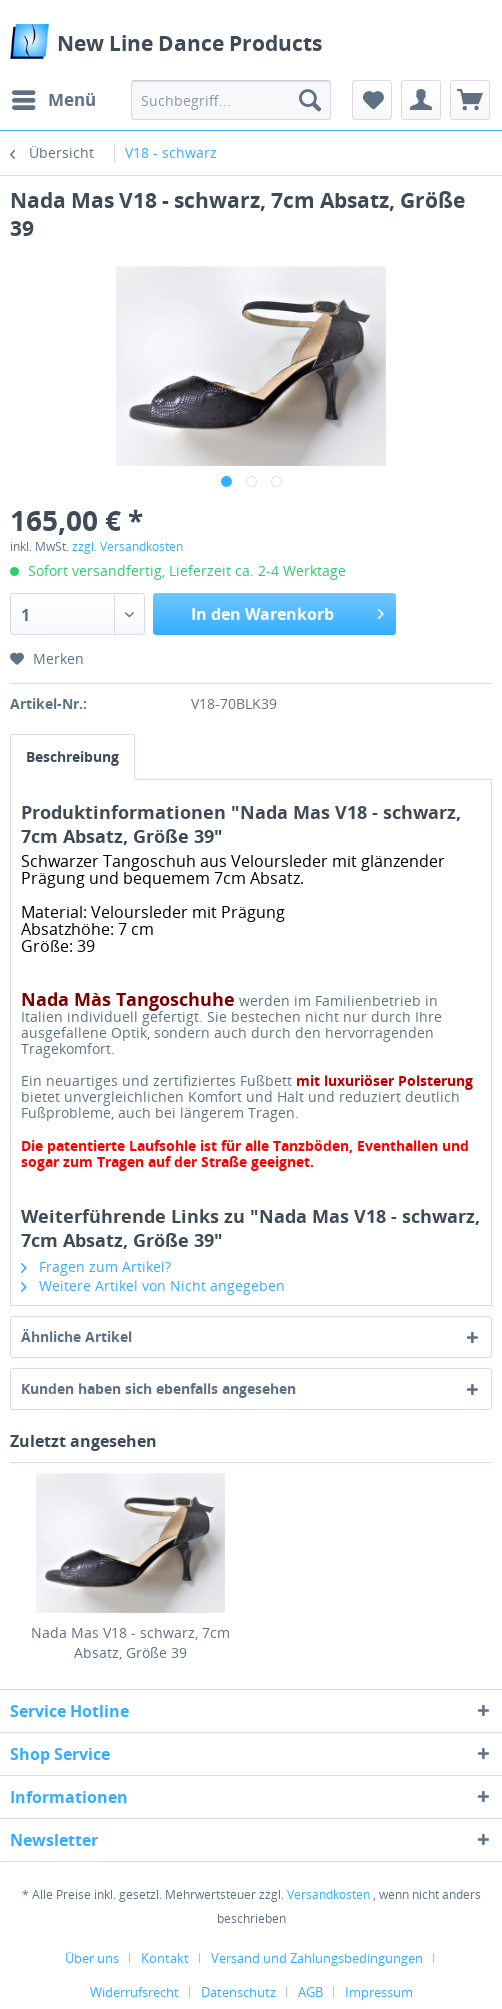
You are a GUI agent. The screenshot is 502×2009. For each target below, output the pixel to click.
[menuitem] (53, 100)
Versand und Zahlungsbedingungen (317, 1958)
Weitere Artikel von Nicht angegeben (153, 1285)
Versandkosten (328, 1894)
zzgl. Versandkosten (127, 546)
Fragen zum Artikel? (96, 1266)
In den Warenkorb (287, 611)
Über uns (92, 1958)
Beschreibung (72, 756)
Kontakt (165, 1958)
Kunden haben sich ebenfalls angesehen (158, 1388)
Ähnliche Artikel (76, 1336)
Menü (54, 97)
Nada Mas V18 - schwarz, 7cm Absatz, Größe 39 (130, 1642)
